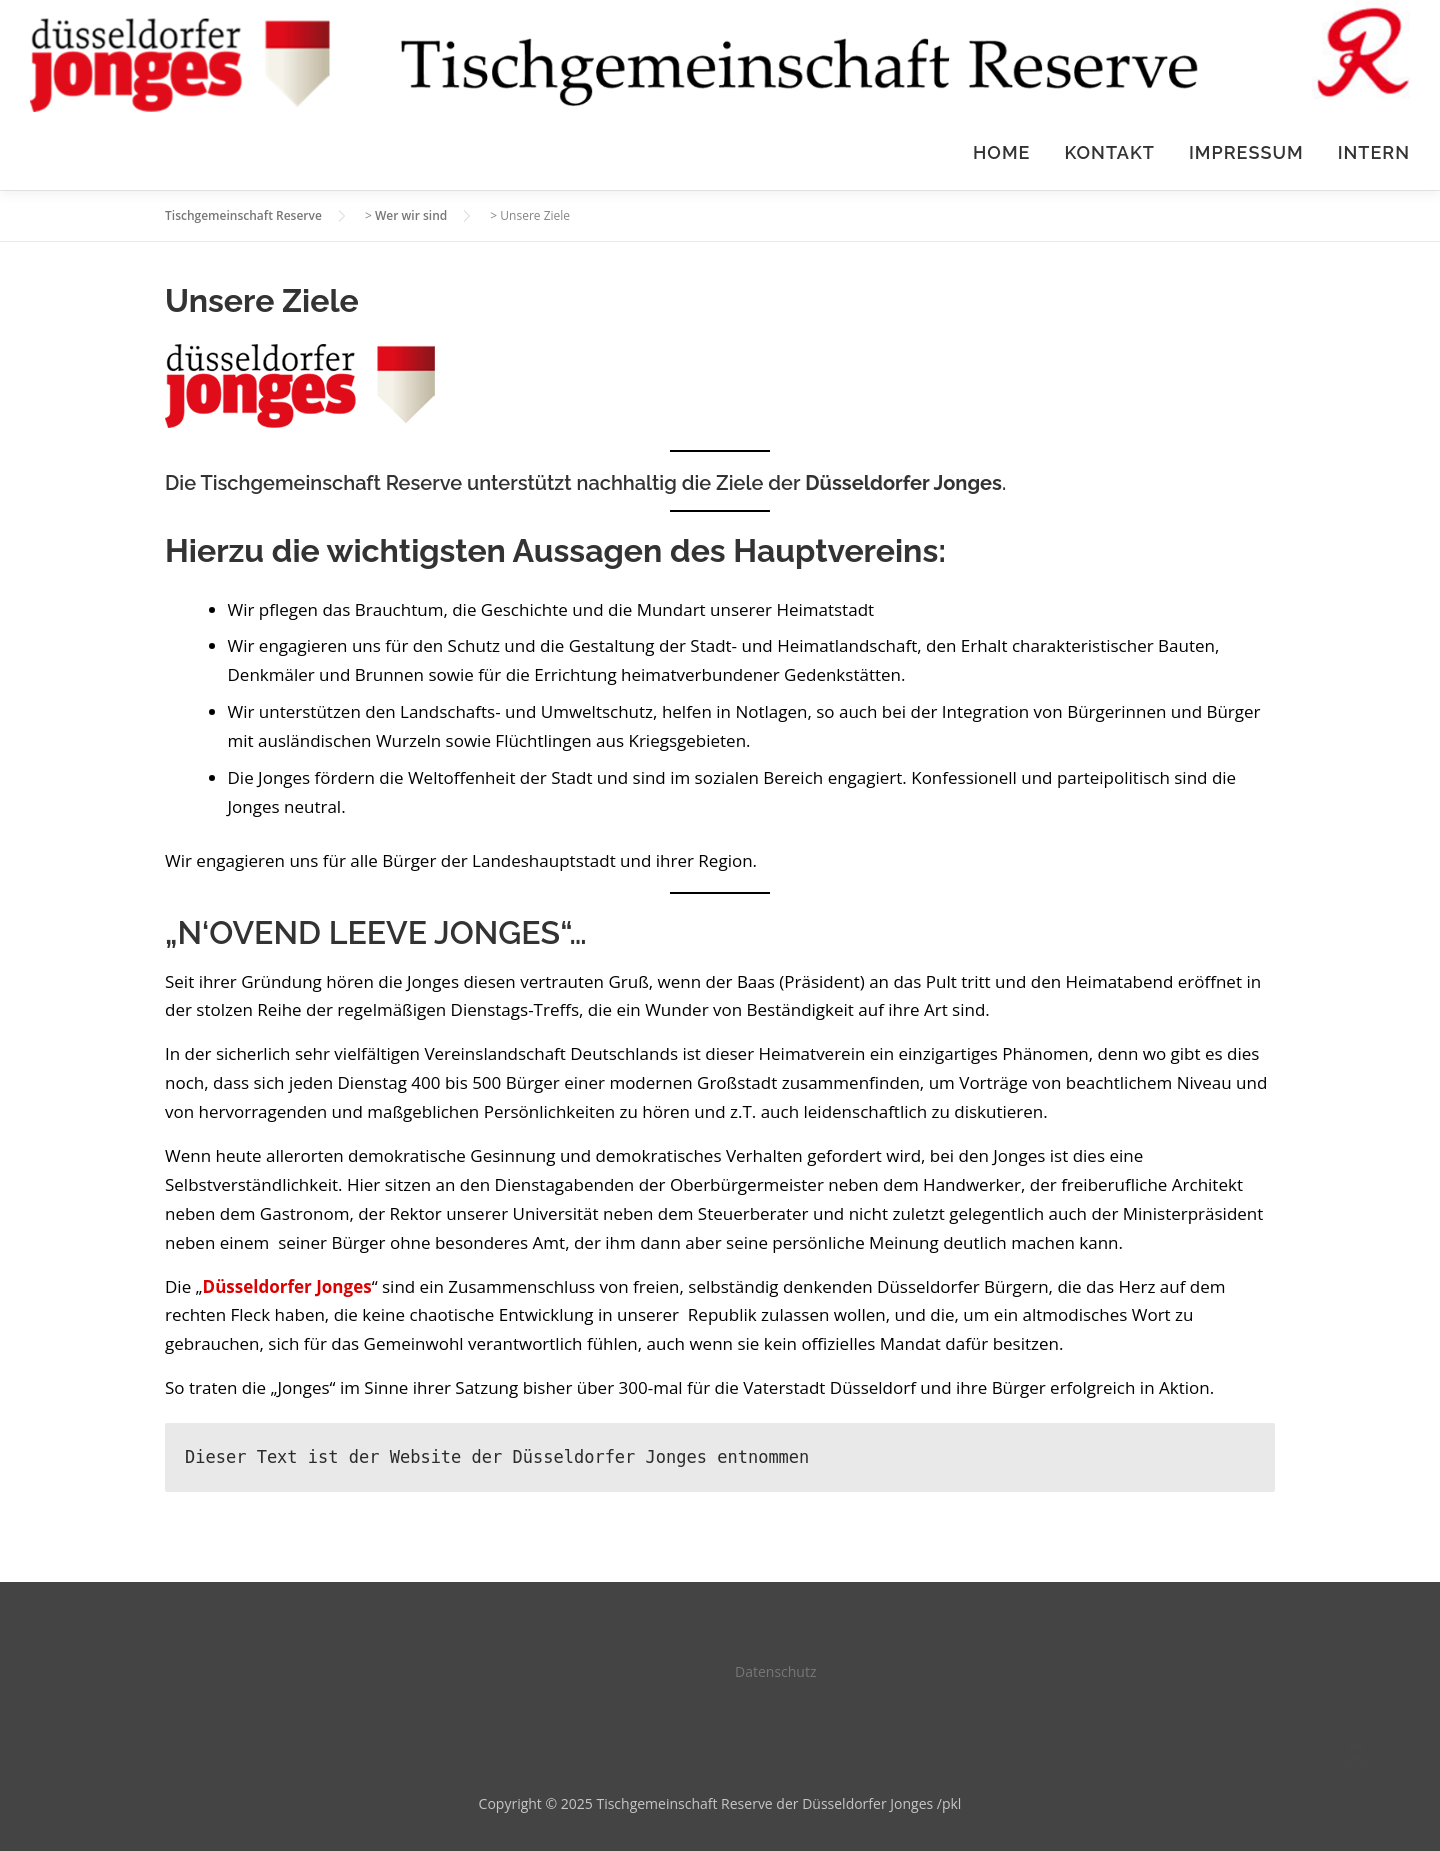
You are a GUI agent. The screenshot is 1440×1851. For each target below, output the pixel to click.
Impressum (1246, 152)
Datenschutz (775, 1671)
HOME (1001, 152)
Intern (1374, 152)
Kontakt (1109, 152)
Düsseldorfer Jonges (903, 483)
